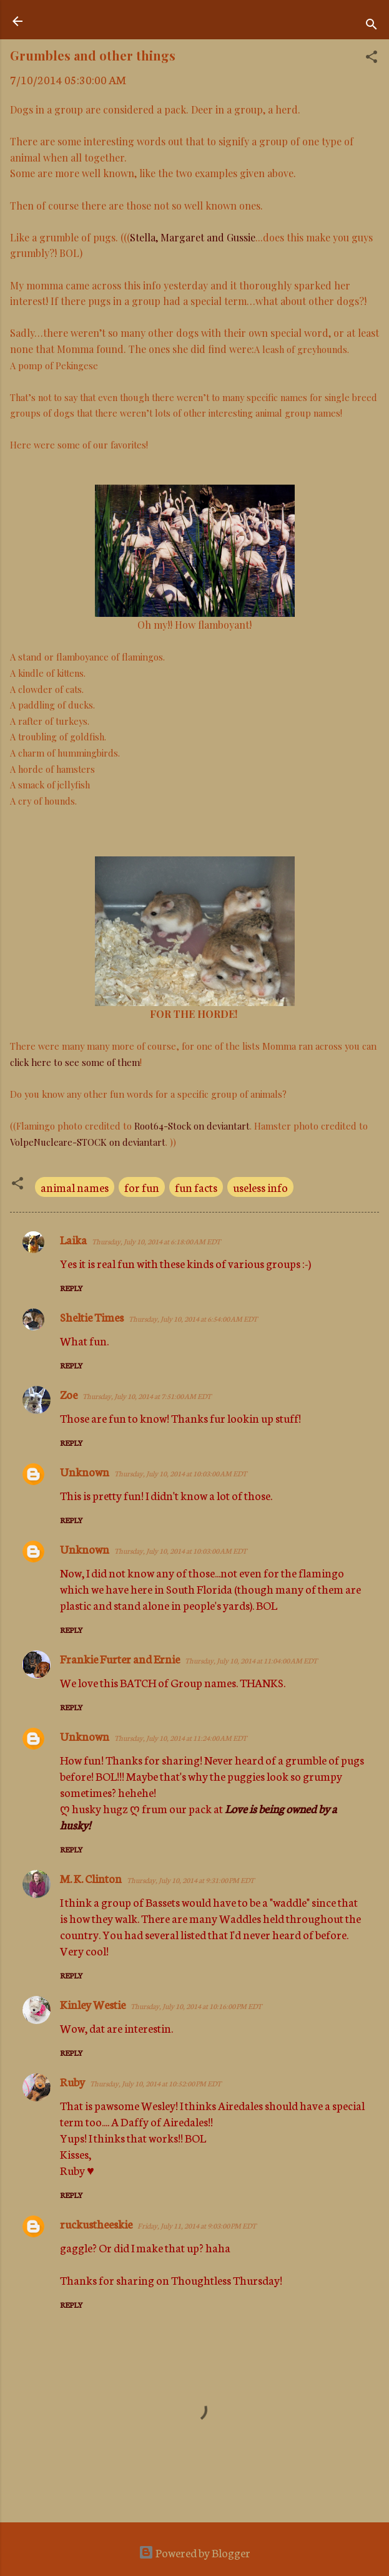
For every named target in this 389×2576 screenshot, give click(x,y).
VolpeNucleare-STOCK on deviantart (87, 1142)
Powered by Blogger (194, 2552)
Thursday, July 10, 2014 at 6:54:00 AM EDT (193, 1319)
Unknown (84, 1471)
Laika (73, 1239)
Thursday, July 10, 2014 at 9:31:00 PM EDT (190, 1880)
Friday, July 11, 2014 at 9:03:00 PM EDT (196, 2225)
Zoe (68, 1394)
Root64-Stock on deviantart (192, 1126)
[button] (371, 58)
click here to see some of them (75, 1062)
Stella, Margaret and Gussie (192, 237)
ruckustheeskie (96, 2223)
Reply (71, 1287)
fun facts (196, 1187)
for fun (141, 1187)
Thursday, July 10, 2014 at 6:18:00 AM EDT (156, 1241)
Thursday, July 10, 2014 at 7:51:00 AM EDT (146, 1396)
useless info (260, 1187)
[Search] (371, 25)
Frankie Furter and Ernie (120, 1658)
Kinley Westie (93, 2004)
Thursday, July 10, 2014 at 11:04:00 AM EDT (251, 1660)
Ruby (72, 2081)
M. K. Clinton (91, 1878)
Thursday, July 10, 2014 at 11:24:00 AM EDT (180, 1738)
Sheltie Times (92, 1317)
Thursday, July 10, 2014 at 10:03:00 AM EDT (180, 1473)
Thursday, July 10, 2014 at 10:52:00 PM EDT (155, 2083)
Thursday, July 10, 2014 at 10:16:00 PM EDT (196, 2006)
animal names (75, 1187)
